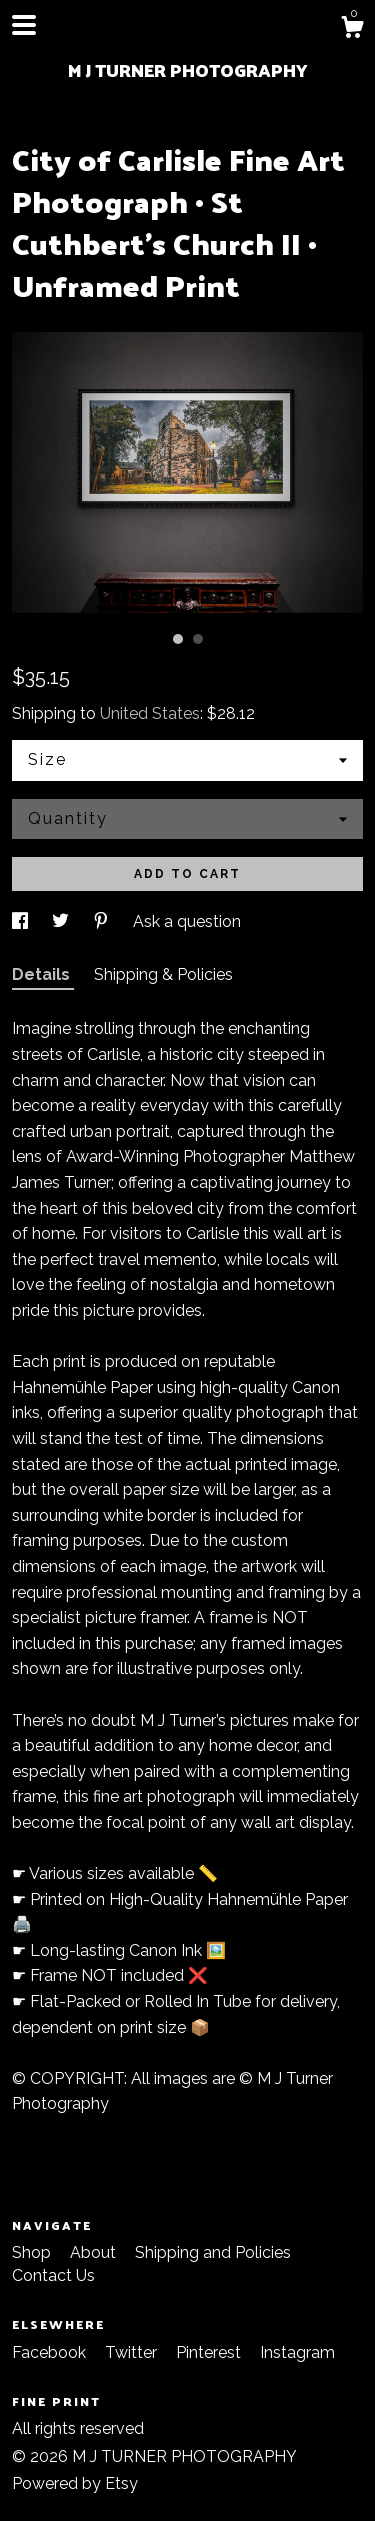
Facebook (51, 2352)
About (95, 2252)
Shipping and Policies (213, 2252)
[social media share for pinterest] (103, 921)
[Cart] (352, 30)
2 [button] (198, 639)
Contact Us (53, 2275)
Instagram (297, 2352)
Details (43, 974)
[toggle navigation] (24, 25)
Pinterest (210, 2352)
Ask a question (187, 921)
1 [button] (178, 639)
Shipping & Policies (163, 974)
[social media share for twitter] (62, 921)
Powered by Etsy (75, 2483)
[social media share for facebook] (22, 921)
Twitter (133, 2352)
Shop (33, 2252)
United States (150, 713)
